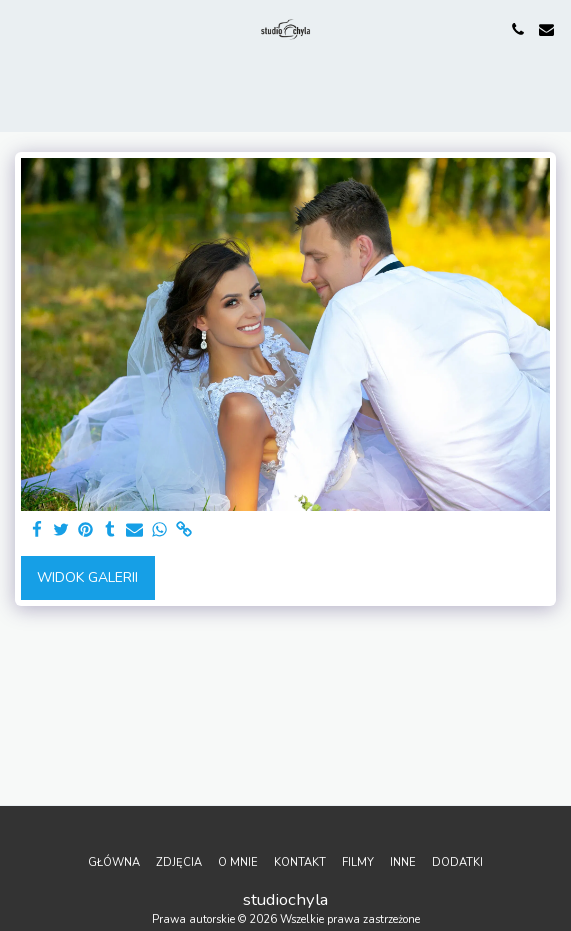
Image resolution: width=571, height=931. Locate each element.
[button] (22, 28)
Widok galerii (87, 577)
